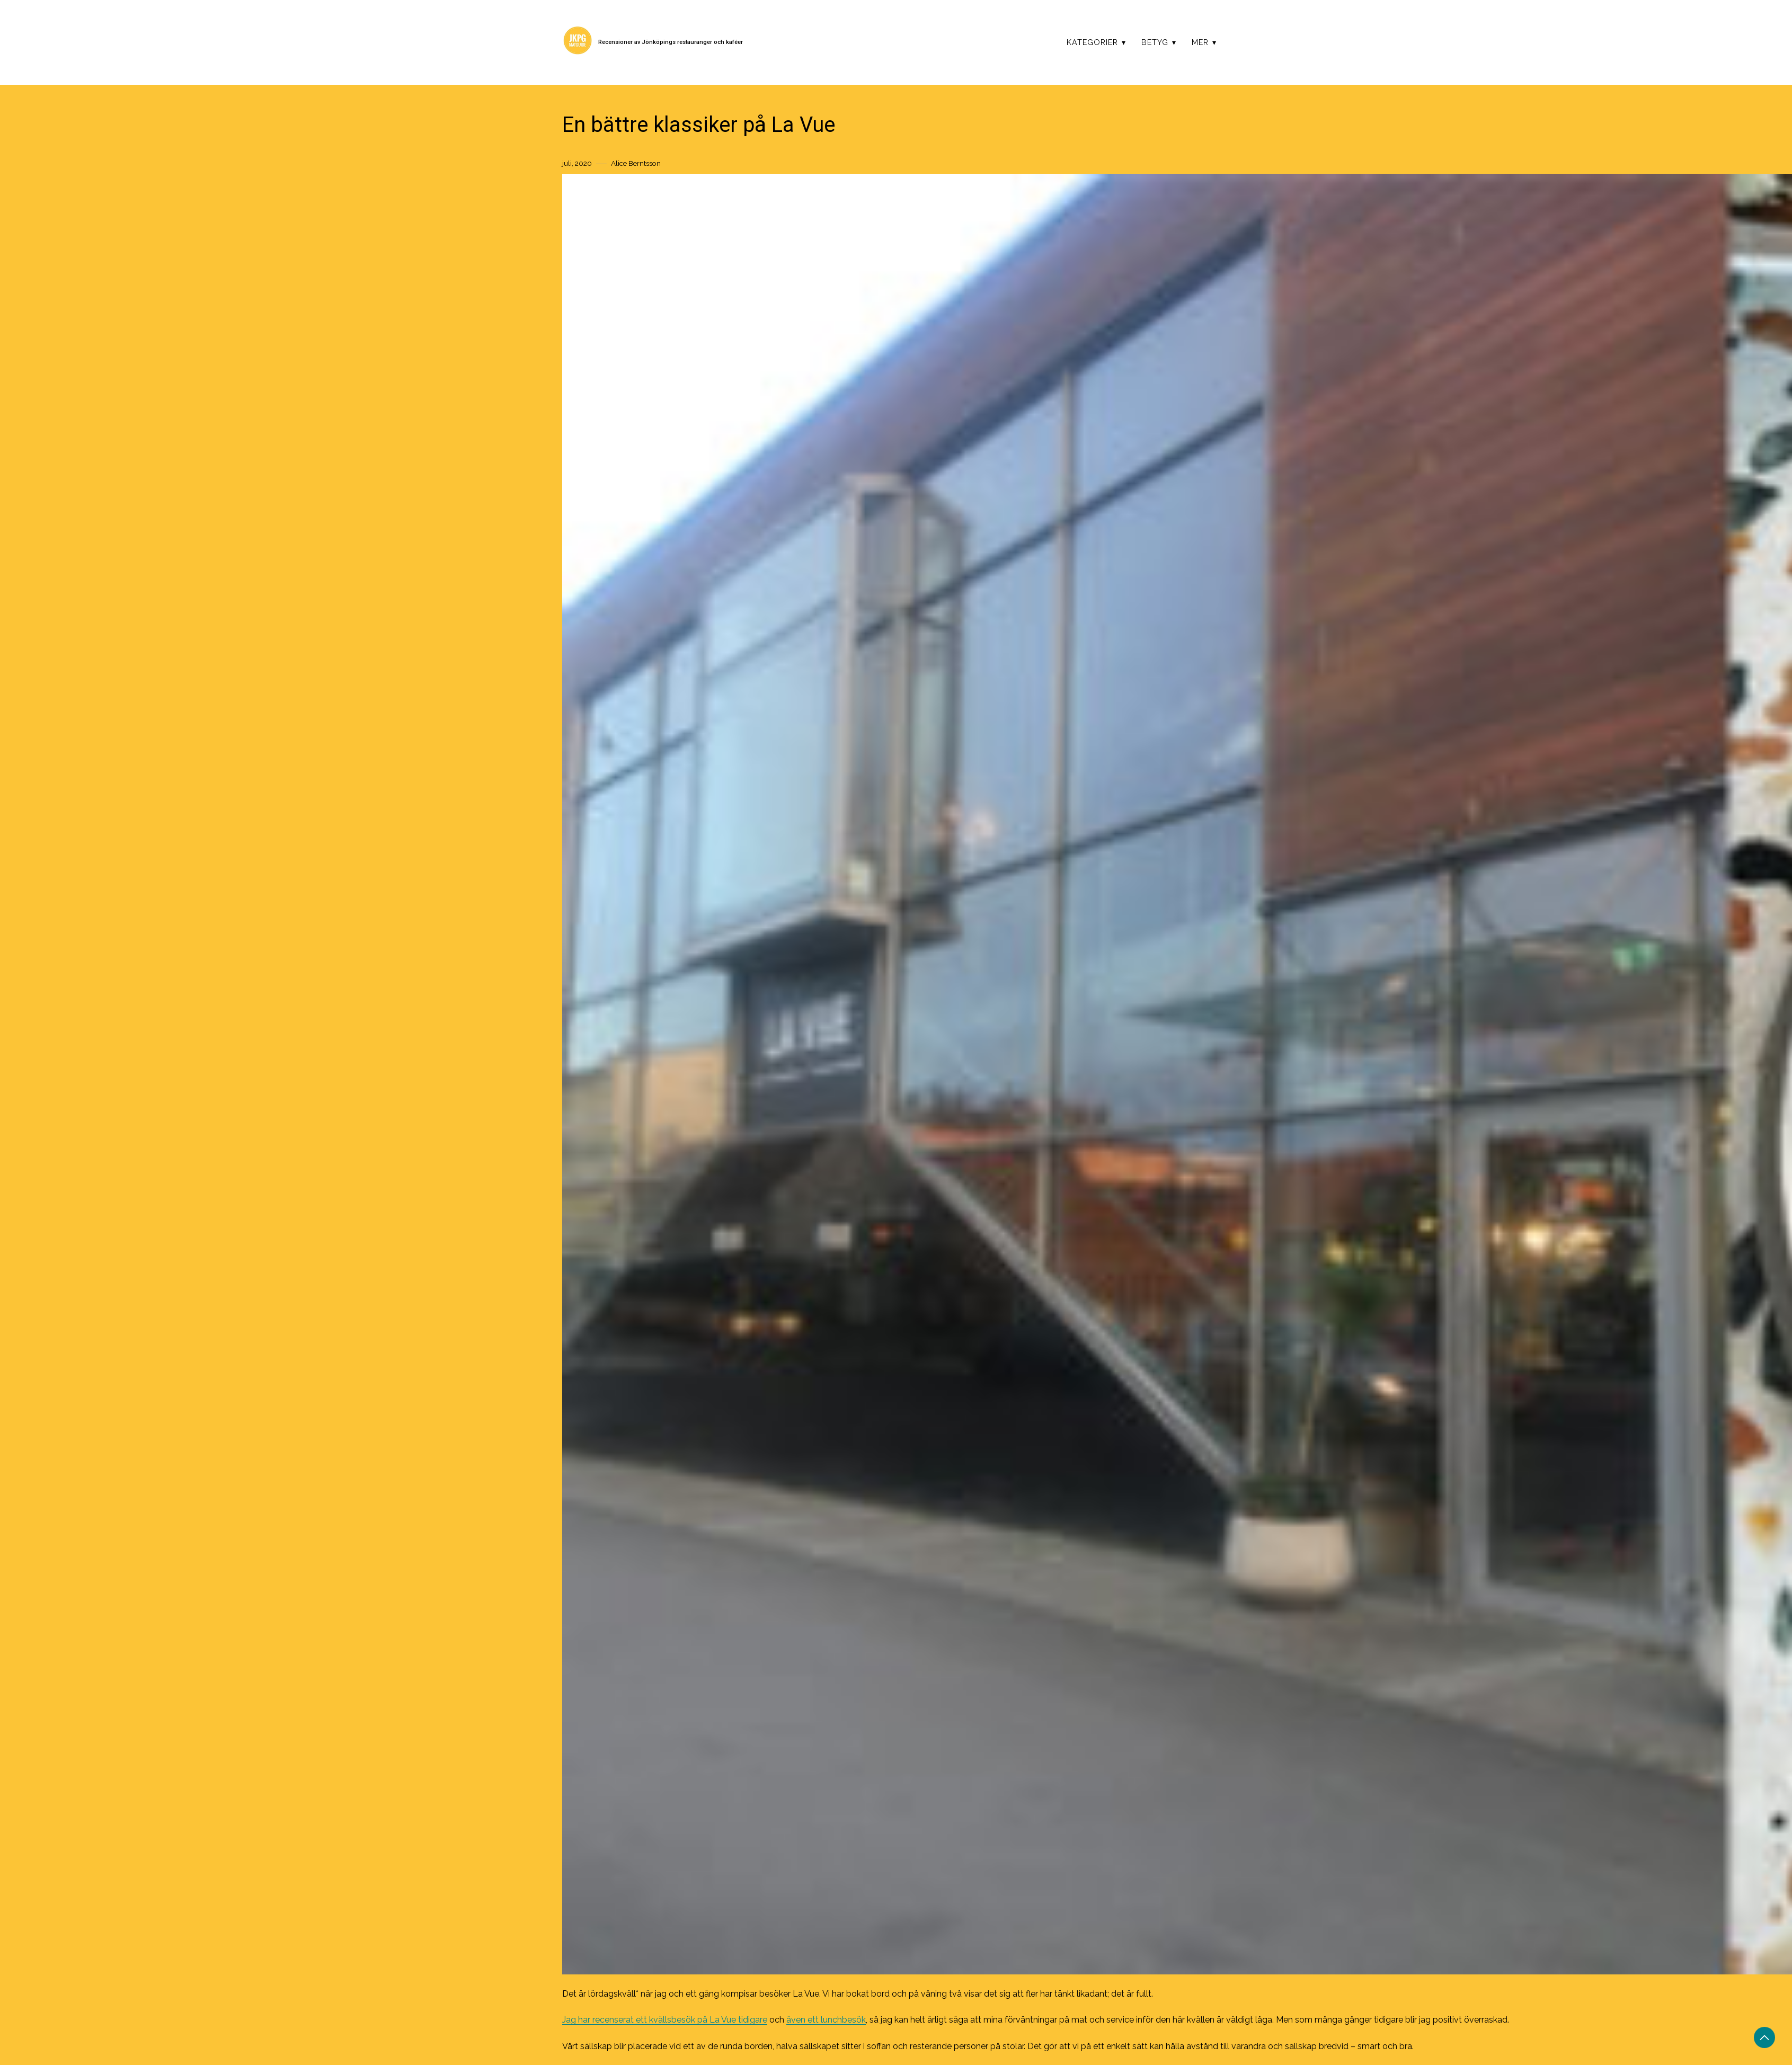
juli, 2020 (577, 163)
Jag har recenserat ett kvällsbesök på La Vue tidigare (664, 2020)
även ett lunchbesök (826, 2020)
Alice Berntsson (636, 163)
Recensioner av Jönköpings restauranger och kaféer (670, 42)
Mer (1200, 42)
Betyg (1154, 42)
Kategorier (1092, 42)
